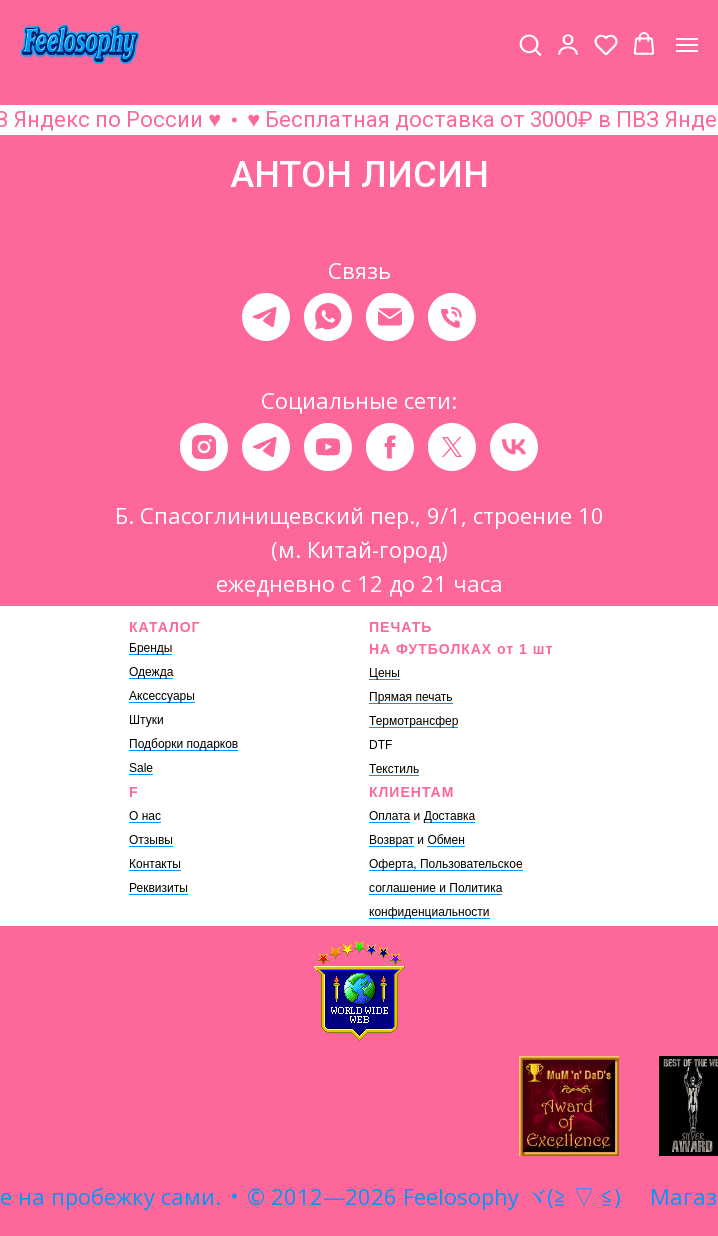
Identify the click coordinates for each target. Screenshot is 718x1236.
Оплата (389, 816)
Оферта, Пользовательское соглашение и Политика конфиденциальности (446, 888)
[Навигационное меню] (687, 45)
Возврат (391, 840)
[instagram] (204, 447)
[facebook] (390, 447)
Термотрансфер (413, 721)
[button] (530, 44)
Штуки (146, 720)
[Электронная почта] (390, 317)
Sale (141, 768)
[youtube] (328, 447)
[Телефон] (452, 317)
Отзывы (151, 840)
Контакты (155, 864)
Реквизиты (158, 888)
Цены (384, 673)
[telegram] (266, 317)
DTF (380, 745)
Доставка (450, 816)
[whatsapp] (328, 317)
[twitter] (452, 447)
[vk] (514, 447)
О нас (145, 816)
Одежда (151, 672)
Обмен (446, 840)
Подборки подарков (183, 744)
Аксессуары (162, 696)
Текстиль (394, 769)
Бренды (150, 648)
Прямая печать (411, 697)
